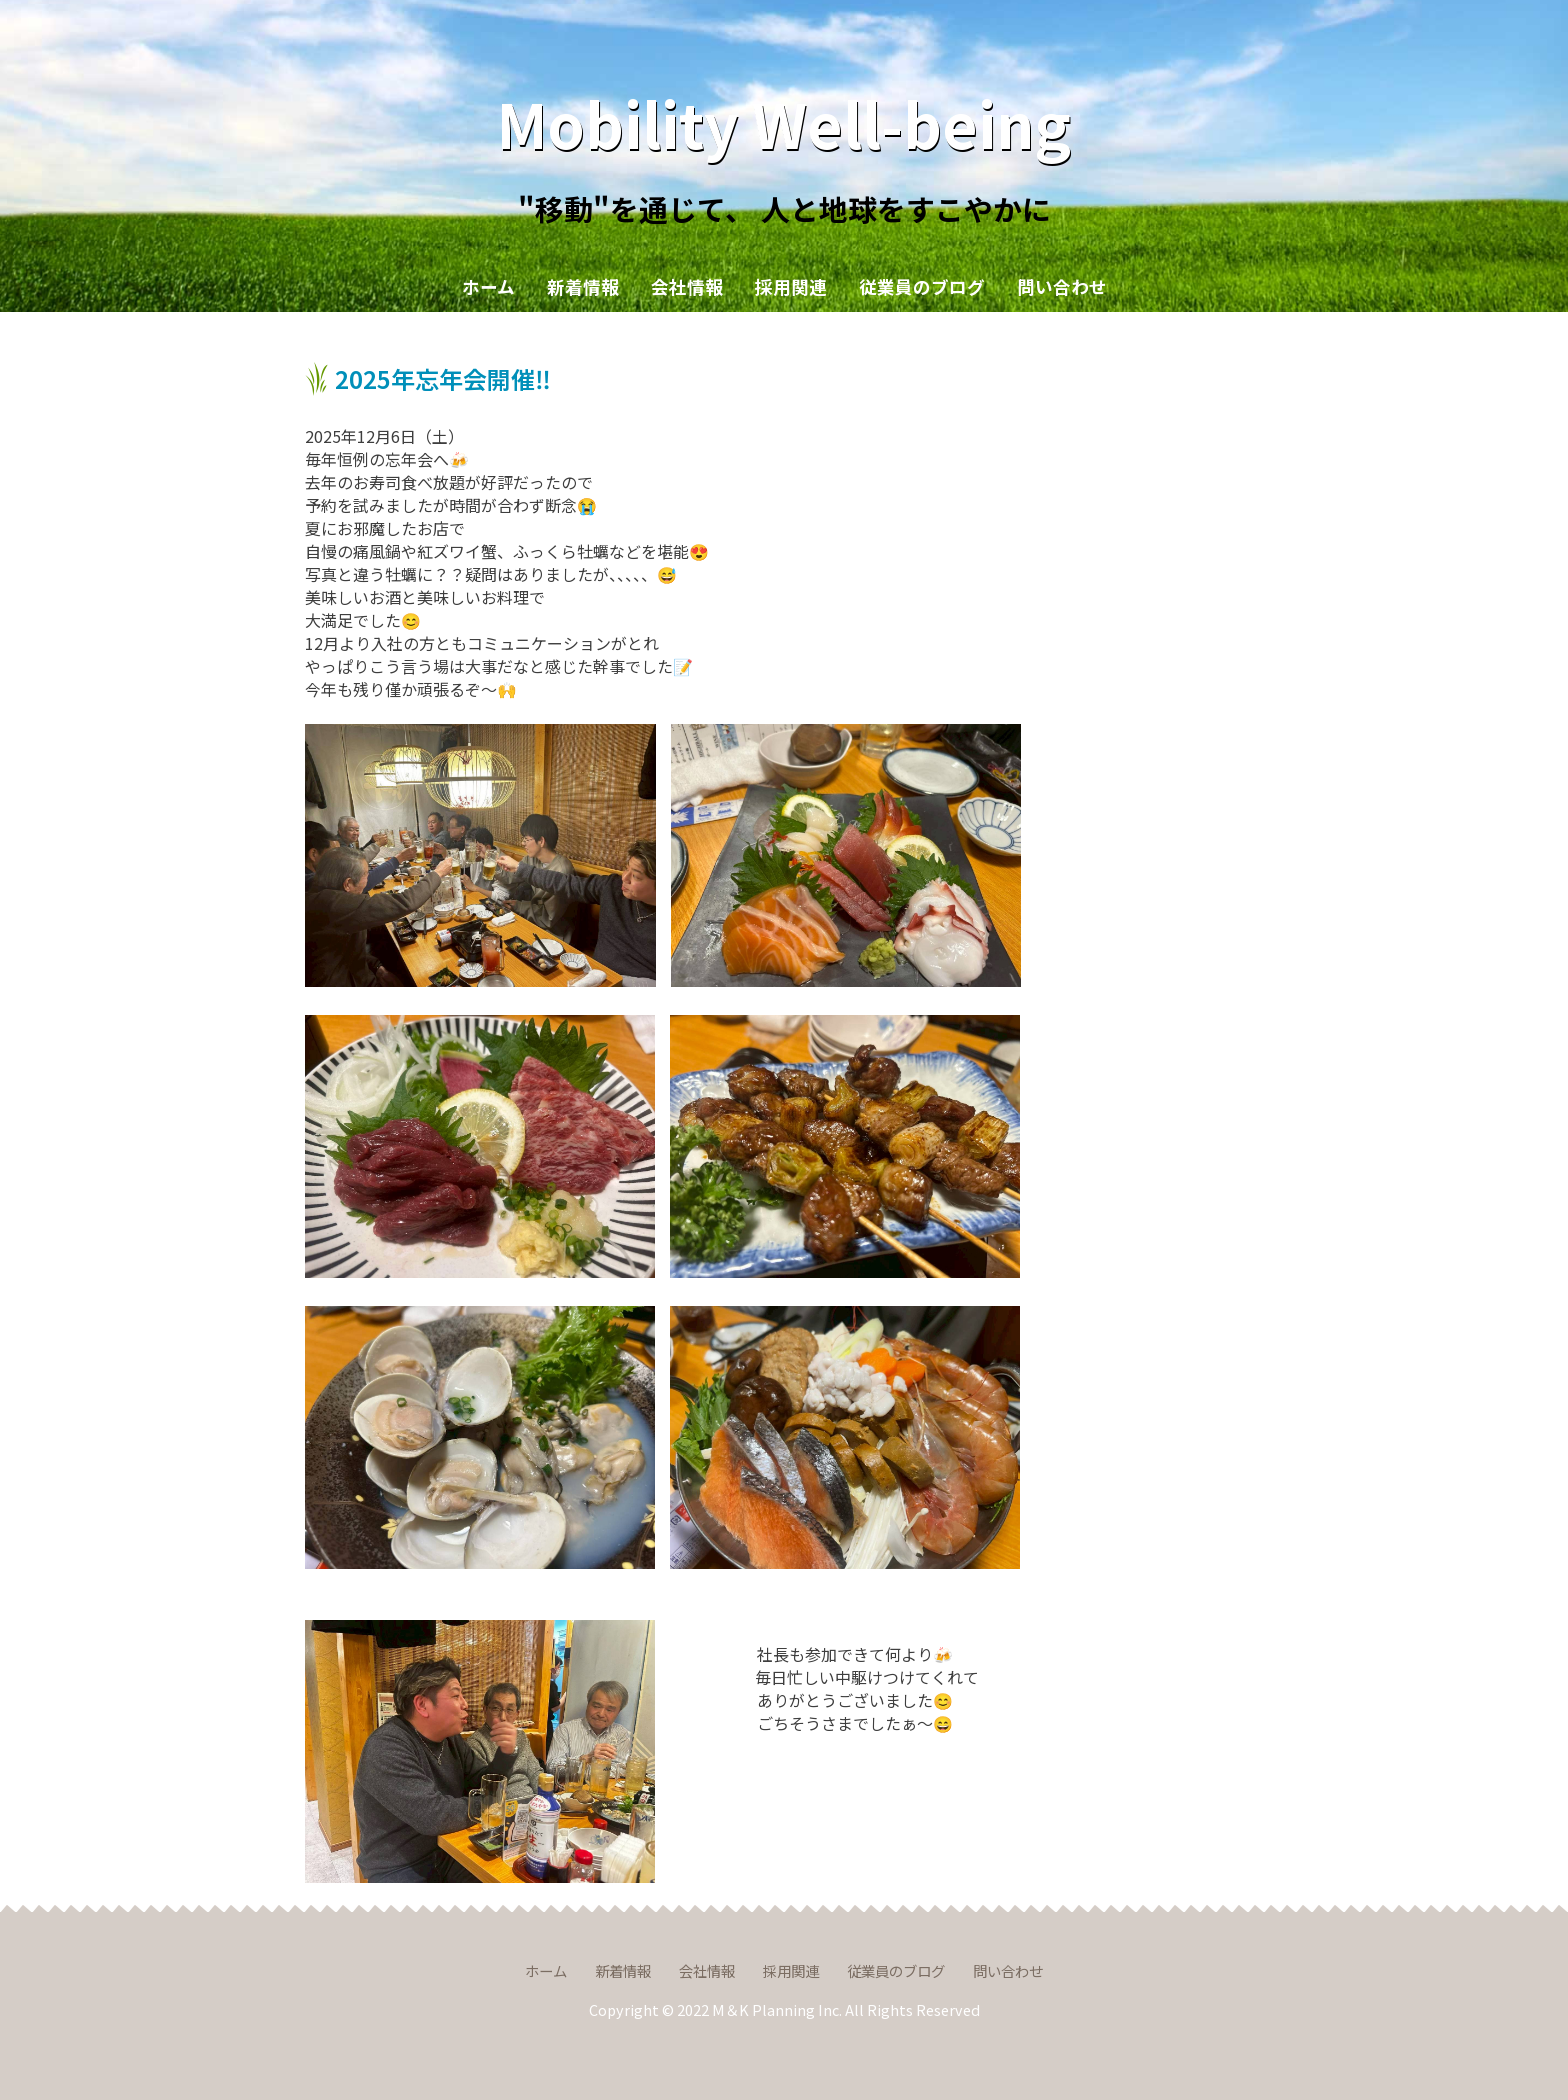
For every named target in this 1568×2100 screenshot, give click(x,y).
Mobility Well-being (784, 122)
